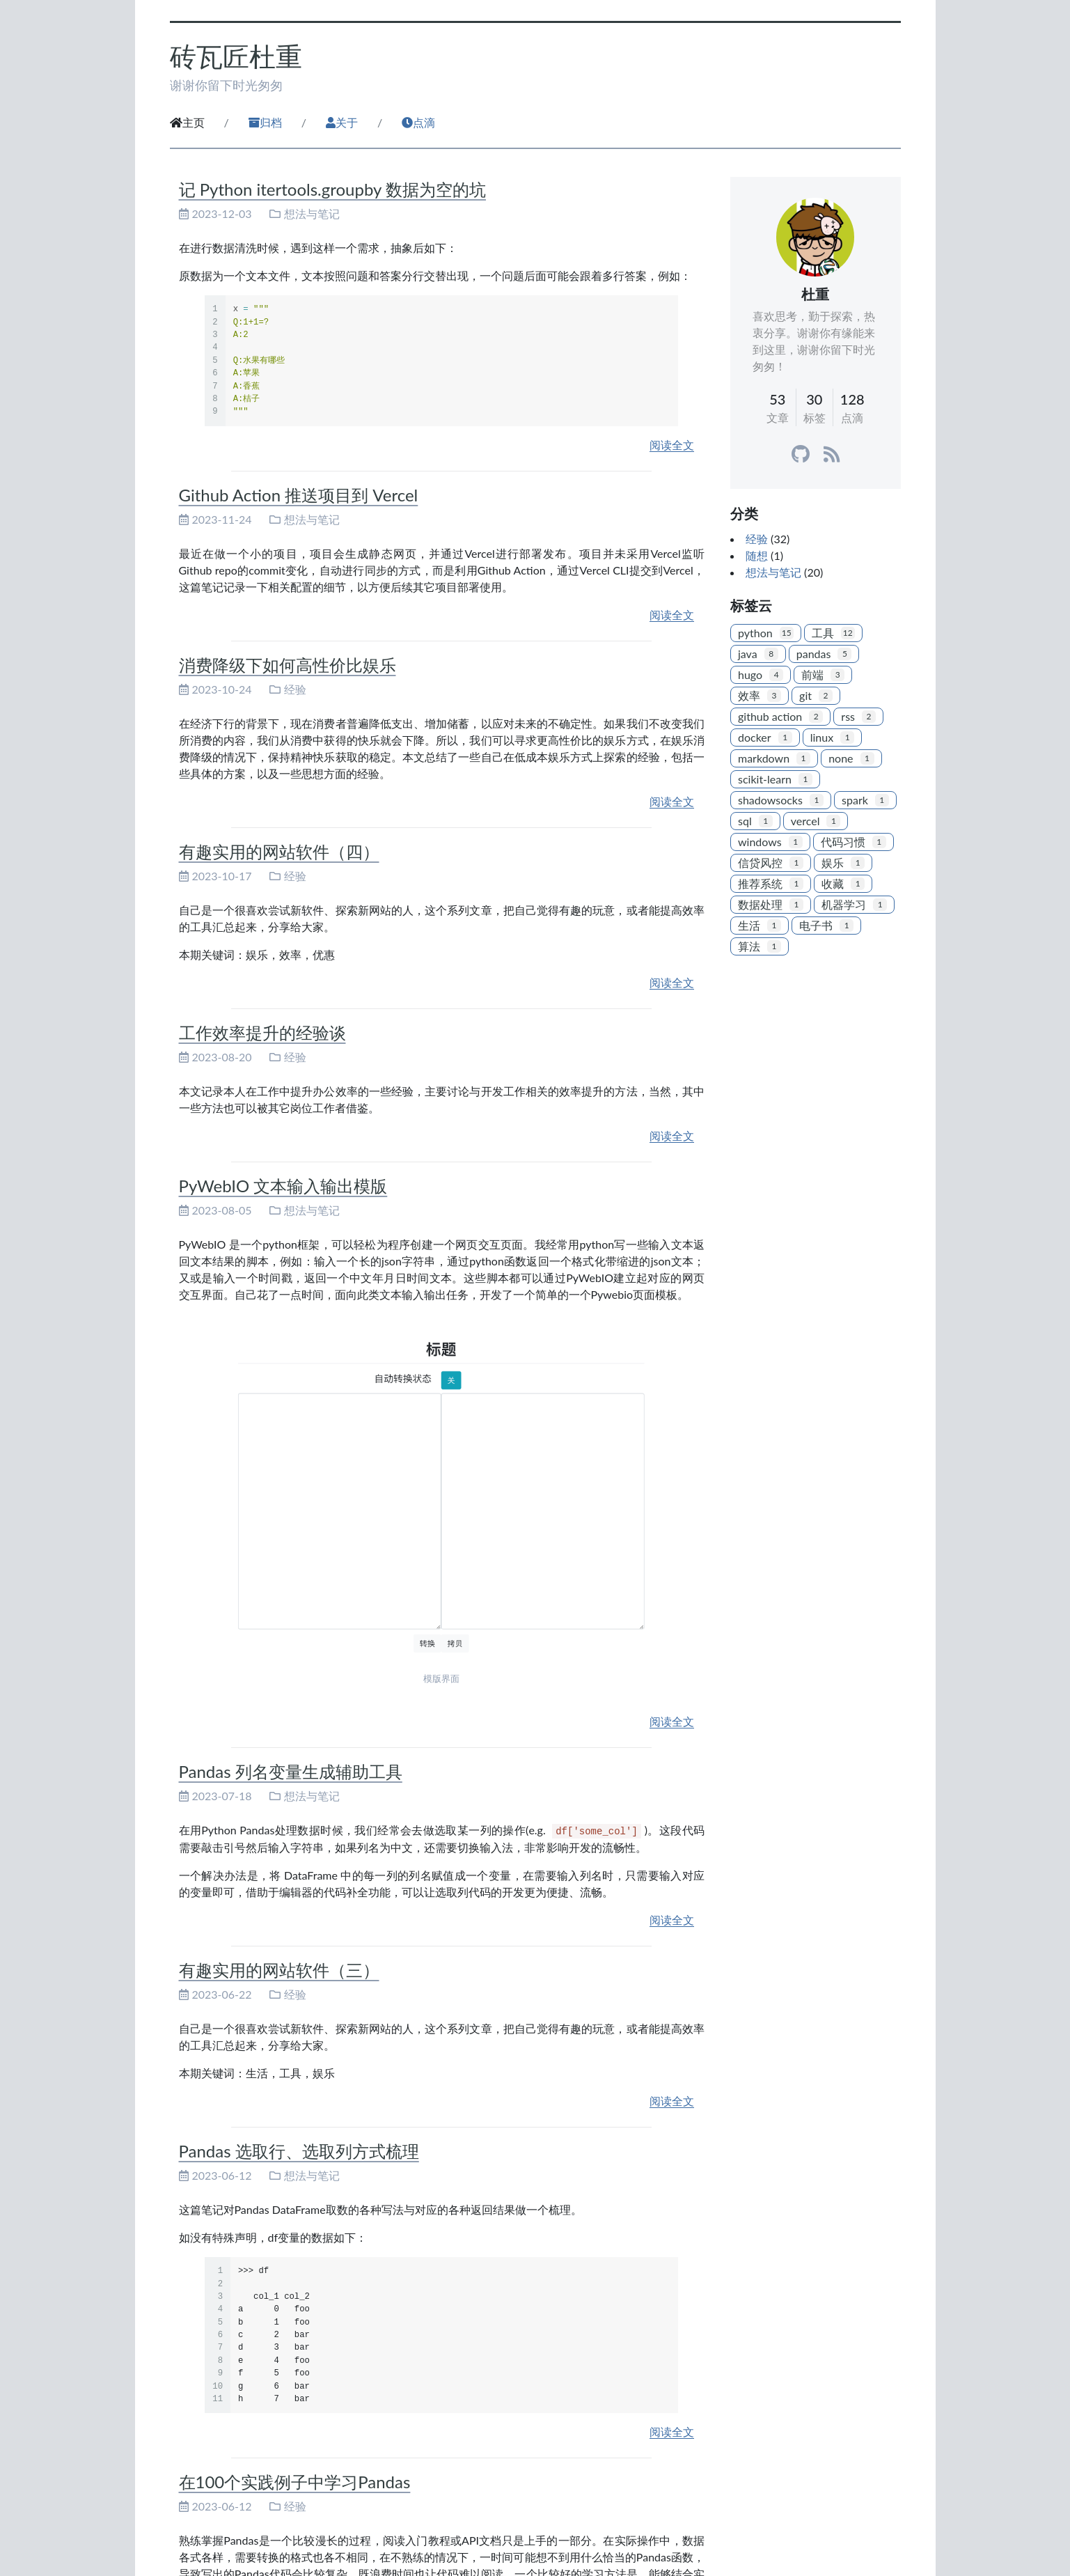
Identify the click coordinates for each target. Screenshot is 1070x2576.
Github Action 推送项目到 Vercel (298, 495)
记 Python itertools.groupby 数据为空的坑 (332, 189)
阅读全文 (672, 444)
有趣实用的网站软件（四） (279, 851)
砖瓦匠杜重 (236, 56)
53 (777, 399)
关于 (342, 122)
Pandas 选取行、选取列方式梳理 (299, 2151)
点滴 (418, 122)
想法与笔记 (312, 213)
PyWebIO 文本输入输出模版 (283, 1186)
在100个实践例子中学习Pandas (295, 2482)
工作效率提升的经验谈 (262, 1032)
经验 (295, 689)
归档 (265, 122)
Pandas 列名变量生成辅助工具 (290, 1771)
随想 (757, 555)
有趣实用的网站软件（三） (279, 1970)
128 (852, 399)
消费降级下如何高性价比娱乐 (287, 665)
